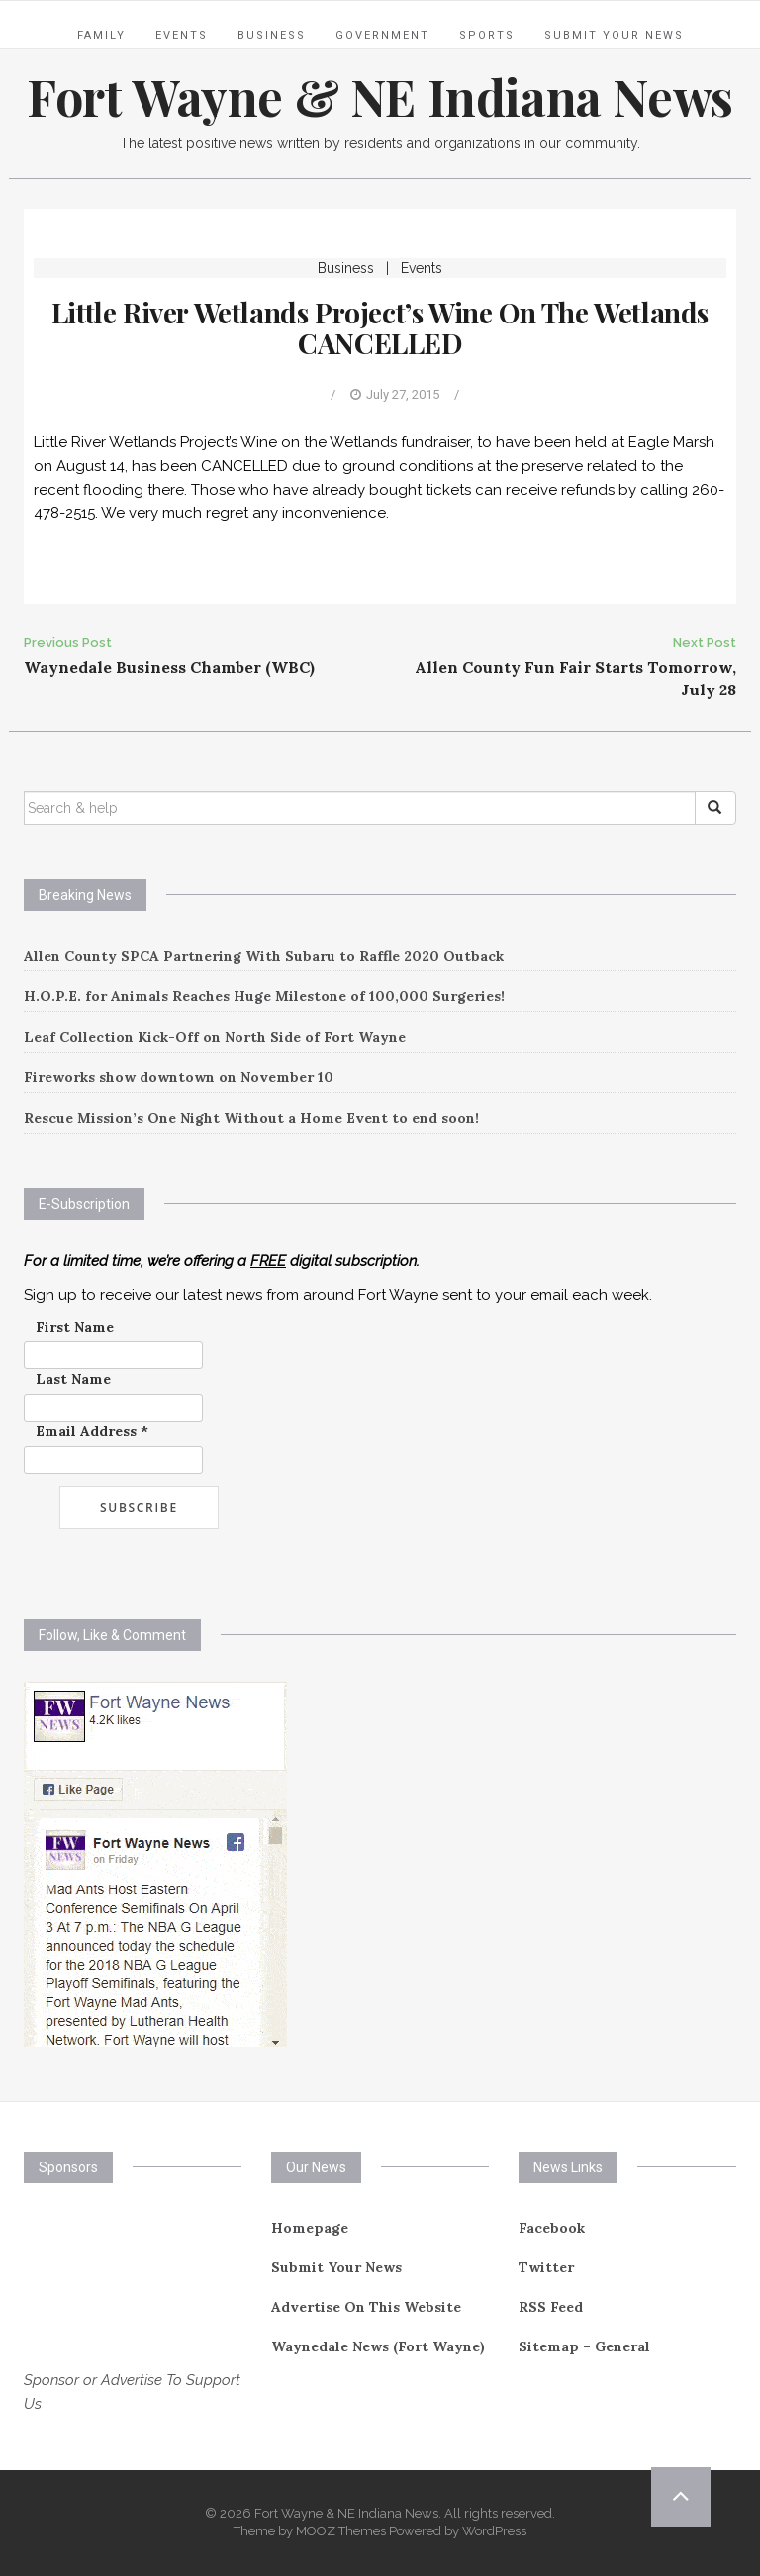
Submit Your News (614, 35)
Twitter (546, 2267)
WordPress (494, 2531)
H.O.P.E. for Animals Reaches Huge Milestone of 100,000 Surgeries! (264, 996)
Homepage (309, 2228)
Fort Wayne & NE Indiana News (380, 96)
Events (181, 35)
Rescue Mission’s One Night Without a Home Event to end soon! (251, 1118)
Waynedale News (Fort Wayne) (378, 2346)
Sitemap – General (584, 2346)
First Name (75, 1326)
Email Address (92, 1431)
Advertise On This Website (366, 2307)
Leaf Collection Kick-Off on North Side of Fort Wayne (215, 1037)
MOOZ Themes (341, 2531)
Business (272, 35)
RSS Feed (551, 2307)
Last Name (73, 1379)
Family (101, 35)
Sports (487, 35)
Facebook (552, 2228)
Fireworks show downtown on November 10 (178, 1077)
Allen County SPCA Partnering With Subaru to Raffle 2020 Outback (264, 956)
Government (382, 35)
